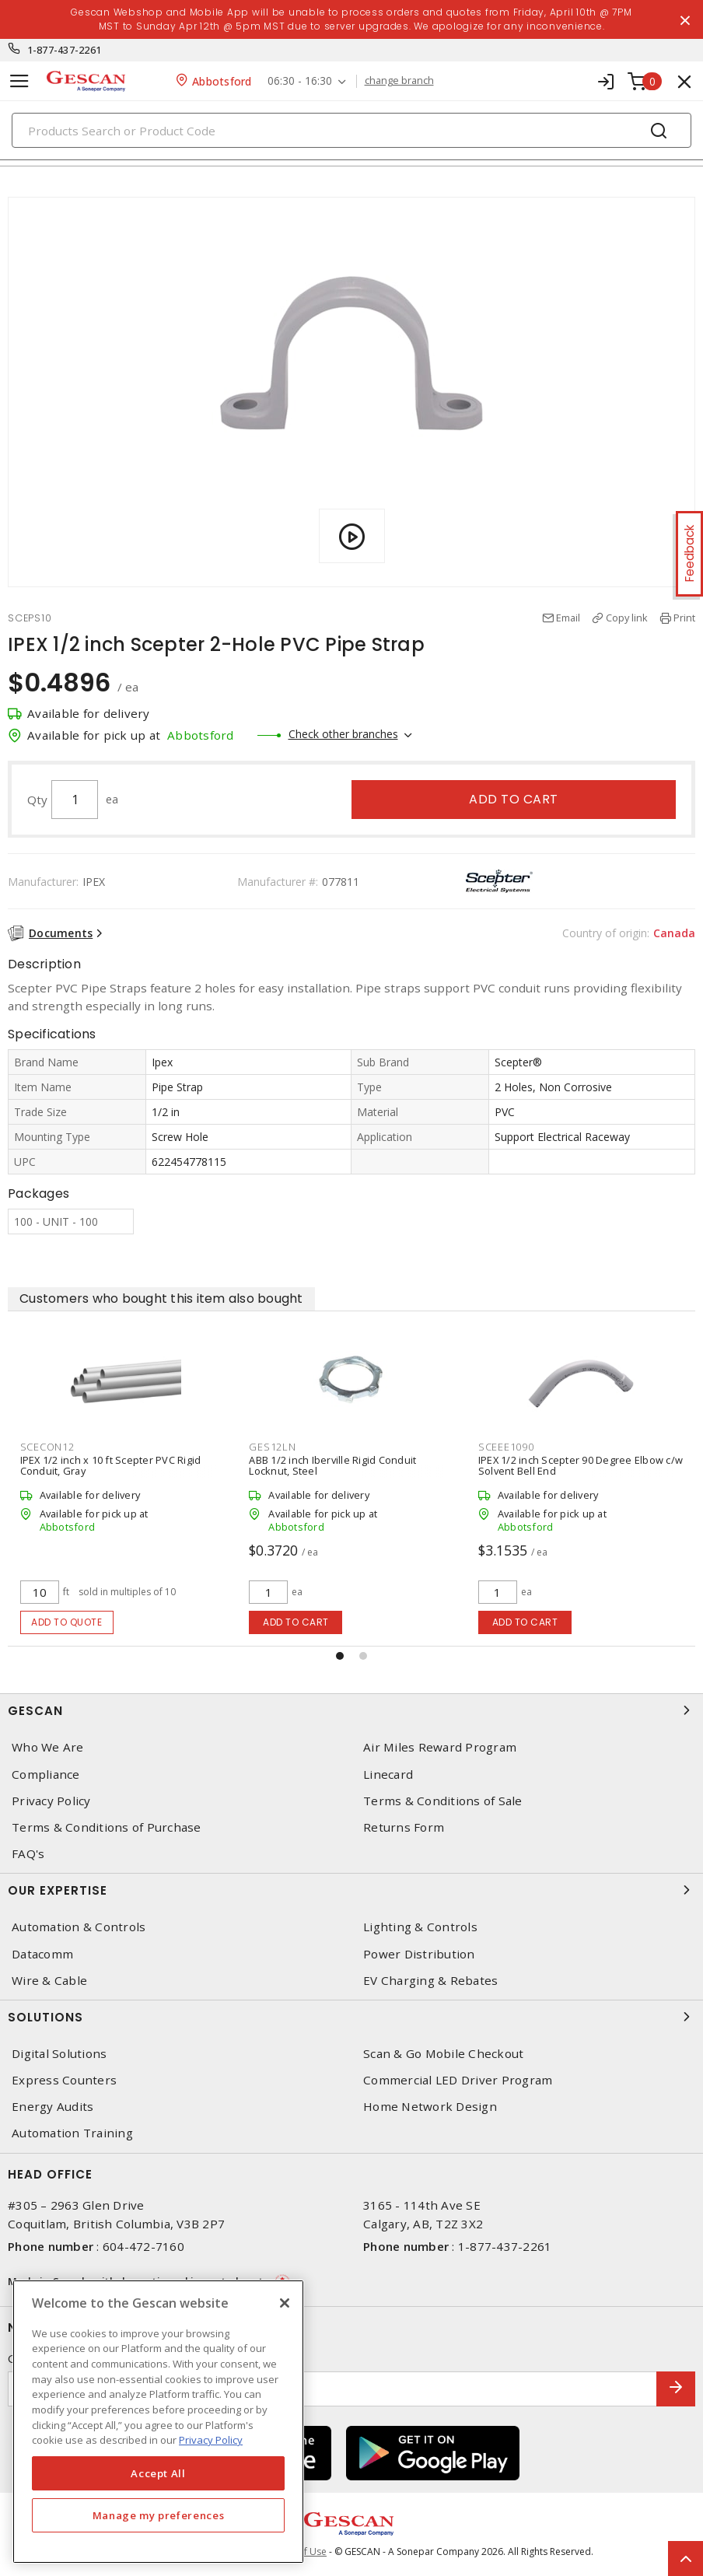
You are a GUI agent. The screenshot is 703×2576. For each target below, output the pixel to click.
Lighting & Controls (420, 1927)
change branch (399, 81)
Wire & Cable (49, 1980)
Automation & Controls (78, 1927)
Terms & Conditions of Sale (443, 1801)
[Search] (351, 130)
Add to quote (66, 1622)
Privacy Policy (51, 1801)
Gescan (351, 1710)
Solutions (351, 2016)
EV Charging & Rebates (430, 1980)
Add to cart (513, 799)
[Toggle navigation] (19, 81)
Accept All (158, 2473)
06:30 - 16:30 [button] (300, 81)
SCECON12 (47, 1447)
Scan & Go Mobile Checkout (443, 2053)
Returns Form (403, 1827)
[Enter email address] (332, 2388)
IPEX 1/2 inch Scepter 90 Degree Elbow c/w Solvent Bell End (580, 1465)
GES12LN (272, 1447)
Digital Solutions (59, 2053)
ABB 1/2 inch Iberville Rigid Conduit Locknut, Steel (332, 1465)
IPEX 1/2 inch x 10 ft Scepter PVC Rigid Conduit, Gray (110, 1465)
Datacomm (42, 1954)
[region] (158, 2422)
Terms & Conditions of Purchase (106, 1827)
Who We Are (48, 1747)
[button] (340, 1656)
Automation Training (72, 2133)
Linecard (388, 1774)
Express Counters (64, 2080)
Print (684, 618)
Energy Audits (52, 2106)
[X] (285, 2303)
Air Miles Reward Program (439, 1747)
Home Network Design (430, 2106)
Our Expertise (351, 1890)
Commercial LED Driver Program (457, 2080)
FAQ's (28, 1853)
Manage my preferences (159, 2515)
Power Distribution (419, 1954)
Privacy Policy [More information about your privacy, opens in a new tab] (211, 2440)
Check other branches (343, 733)
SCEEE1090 (506, 1447)
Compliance (46, 1774)
